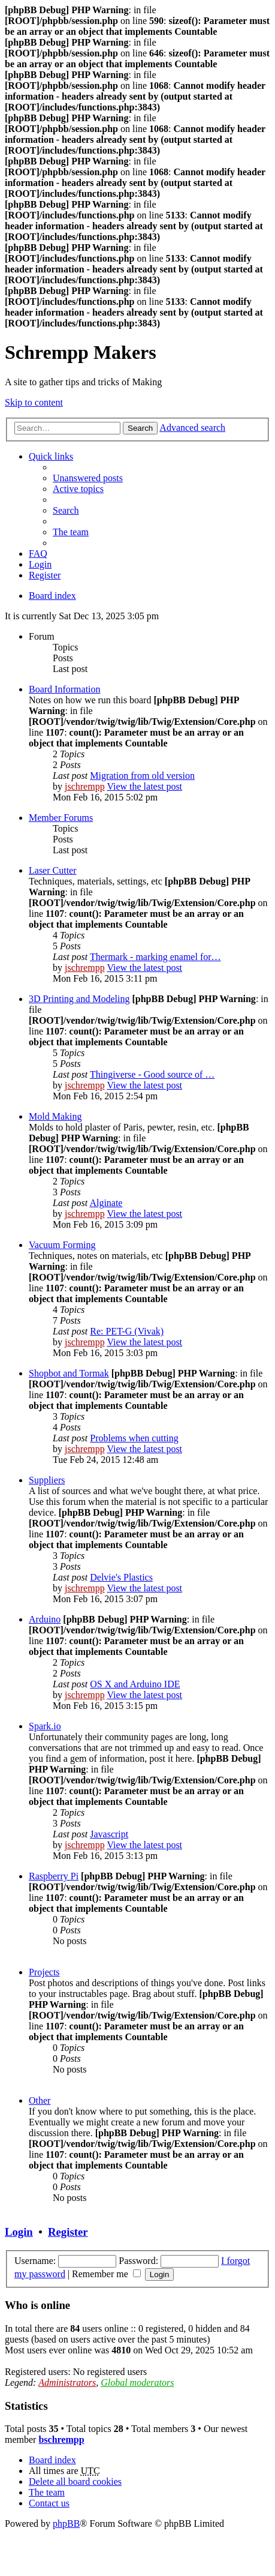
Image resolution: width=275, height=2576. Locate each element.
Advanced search (192, 427)
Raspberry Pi (53, 1876)
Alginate (105, 1203)
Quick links (51, 456)
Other (39, 2100)
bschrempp (61, 2439)
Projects (44, 1972)
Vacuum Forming (62, 1245)
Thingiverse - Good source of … (152, 1074)
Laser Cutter (53, 870)
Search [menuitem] (66, 510)
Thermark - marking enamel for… (155, 957)
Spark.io (45, 1726)
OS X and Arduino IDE (135, 1684)
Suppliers (47, 1480)
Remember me (106, 2274)
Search (140, 428)
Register (67, 2232)
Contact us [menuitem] (49, 2503)
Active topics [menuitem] (78, 489)
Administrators (67, 2382)
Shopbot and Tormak (69, 1373)
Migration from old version (142, 775)
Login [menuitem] (40, 564)
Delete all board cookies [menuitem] (75, 2481)
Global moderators (137, 2382)
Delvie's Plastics (121, 1577)
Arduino (45, 1619)
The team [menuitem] (71, 532)
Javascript (109, 1834)
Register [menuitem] (45, 575)
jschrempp (85, 786)
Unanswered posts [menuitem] (88, 478)
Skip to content (34, 402)
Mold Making (55, 1116)
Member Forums (61, 817)
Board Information (65, 689)
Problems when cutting (134, 1438)
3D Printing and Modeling (79, 999)
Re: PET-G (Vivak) (127, 1331)
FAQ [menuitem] (38, 553)
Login (19, 2232)
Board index (52, 595)
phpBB (66, 2523)
